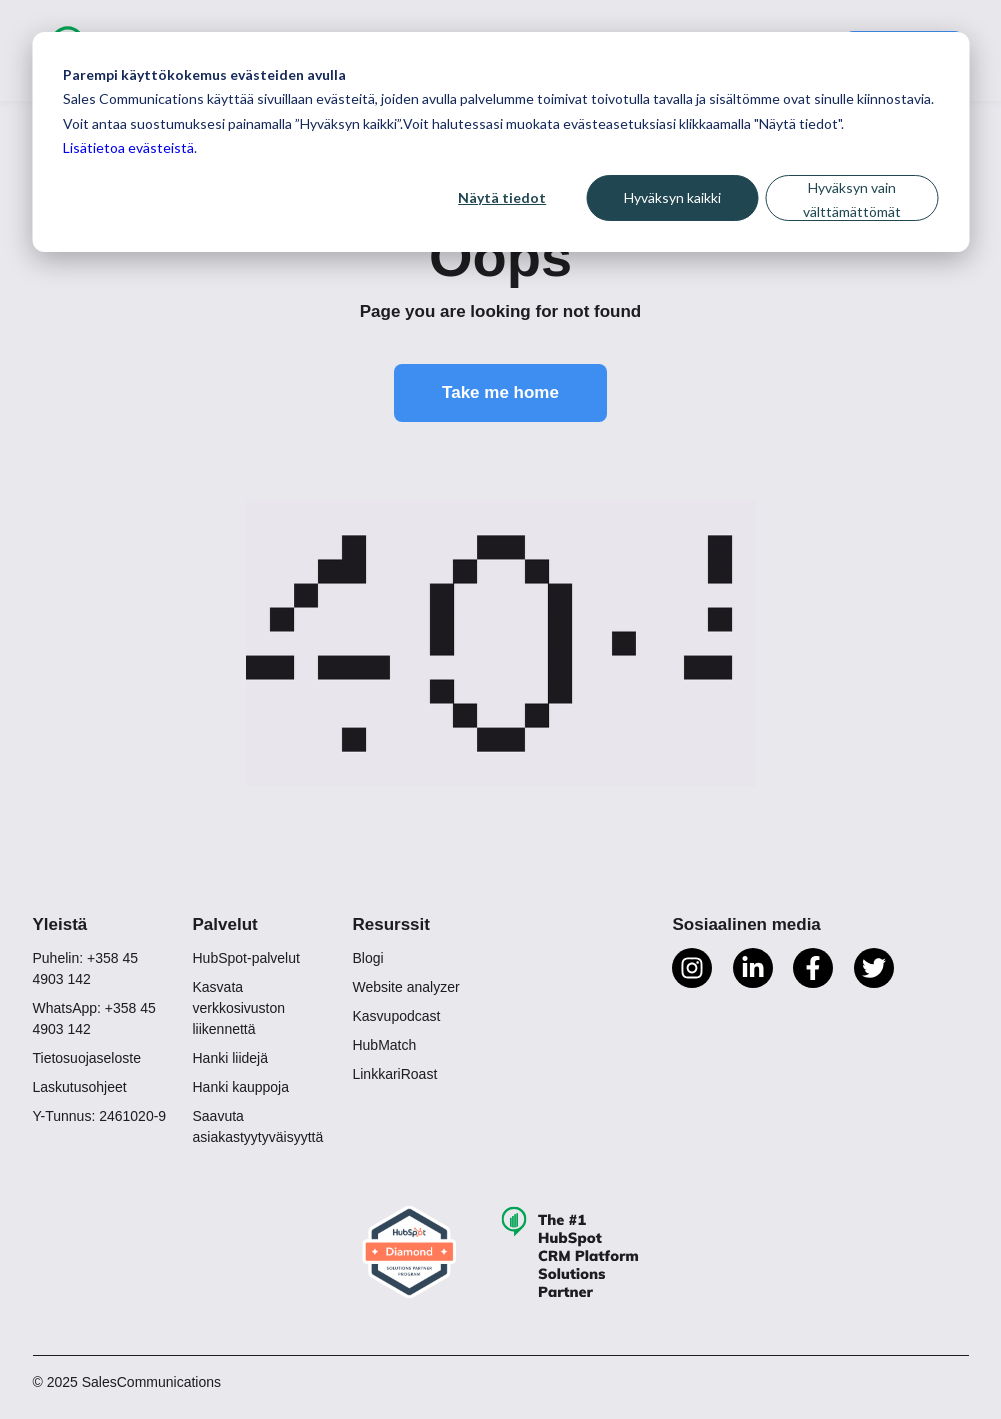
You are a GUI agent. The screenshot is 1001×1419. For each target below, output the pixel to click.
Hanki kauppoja (240, 1087)
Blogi (367, 958)
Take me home (500, 392)
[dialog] (500, 142)
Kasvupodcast (396, 1016)
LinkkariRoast (394, 1074)
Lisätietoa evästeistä (128, 147)
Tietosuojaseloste (87, 1058)
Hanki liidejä (229, 1058)
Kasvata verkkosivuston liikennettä (238, 1008)
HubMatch (384, 1045)
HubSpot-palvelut (245, 958)
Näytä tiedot (502, 197)
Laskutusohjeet (80, 1087)
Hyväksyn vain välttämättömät (852, 200)
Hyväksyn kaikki (672, 197)
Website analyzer (405, 987)
